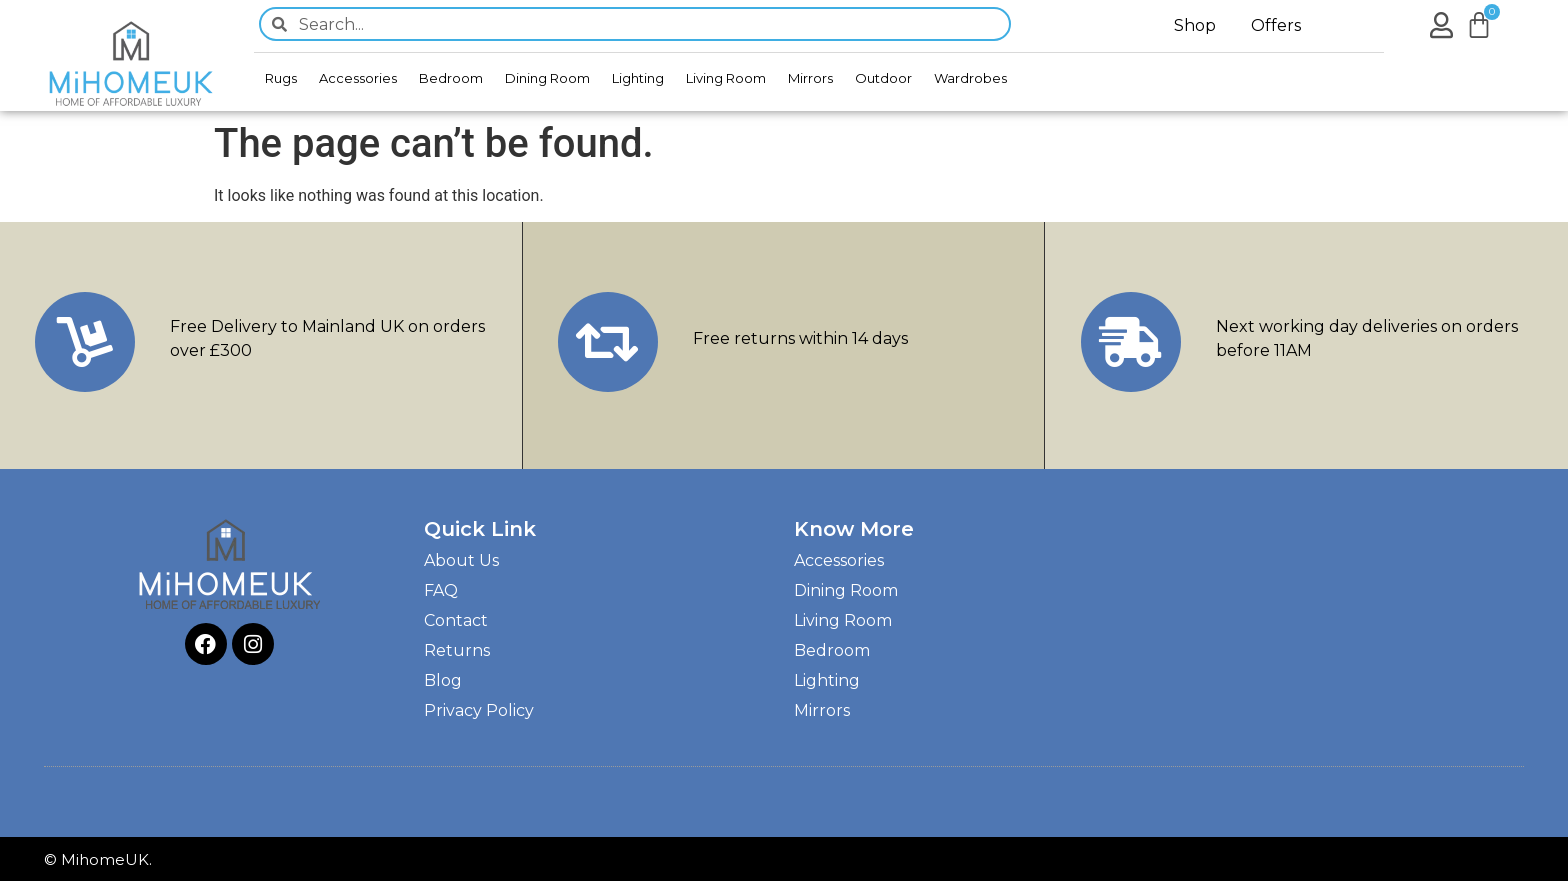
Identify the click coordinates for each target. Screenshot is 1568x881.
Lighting (638, 78)
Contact (456, 620)
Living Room (726, 78)
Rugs (281, 78)
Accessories (358, 78)
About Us (461, 560)
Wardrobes (970, 78)
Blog (443, 680)
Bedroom (451, 78)
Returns (457, 650)
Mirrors (810, 78)
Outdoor (883, 78)
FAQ (441, 590)
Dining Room (547, 78)
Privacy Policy (479, 710)
